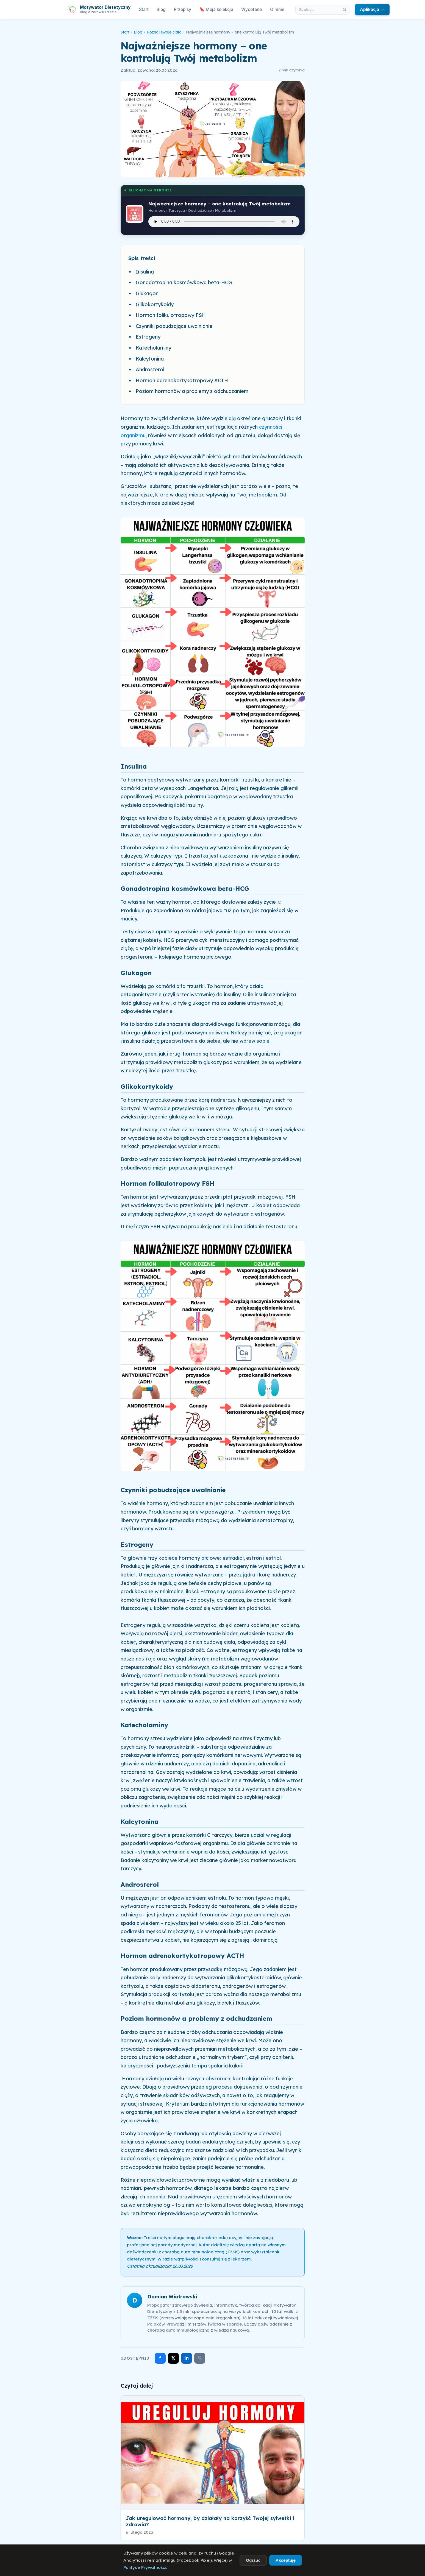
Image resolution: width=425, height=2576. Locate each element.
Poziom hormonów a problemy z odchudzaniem (192, 391)
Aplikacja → (372, 9)
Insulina (145, 272)
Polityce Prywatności (144, 2567)
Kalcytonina (150, 359)
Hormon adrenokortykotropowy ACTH (182, 380)
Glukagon (147, 293)
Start (144, 9)
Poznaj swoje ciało (164, 32)
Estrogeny (148, 337)
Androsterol (150, 369)
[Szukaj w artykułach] (318, 9)
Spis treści (141, 258)
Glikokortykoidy (155, 304)
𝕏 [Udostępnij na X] (173, 2358)
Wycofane (251, 9)
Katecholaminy (153, 348)
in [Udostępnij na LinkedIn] (186, 2358)
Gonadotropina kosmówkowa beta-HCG (184, 282)
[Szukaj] (345, 9)
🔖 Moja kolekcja (216, 9)
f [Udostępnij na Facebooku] (160, 2358)
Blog (161, 9)
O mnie (277, 9)
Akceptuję (286, 2560)
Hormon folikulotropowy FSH (171, 315)
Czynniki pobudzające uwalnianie (174, 326)
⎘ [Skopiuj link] (199, 2358)
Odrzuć (253, 2560)
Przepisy (182, 9)
